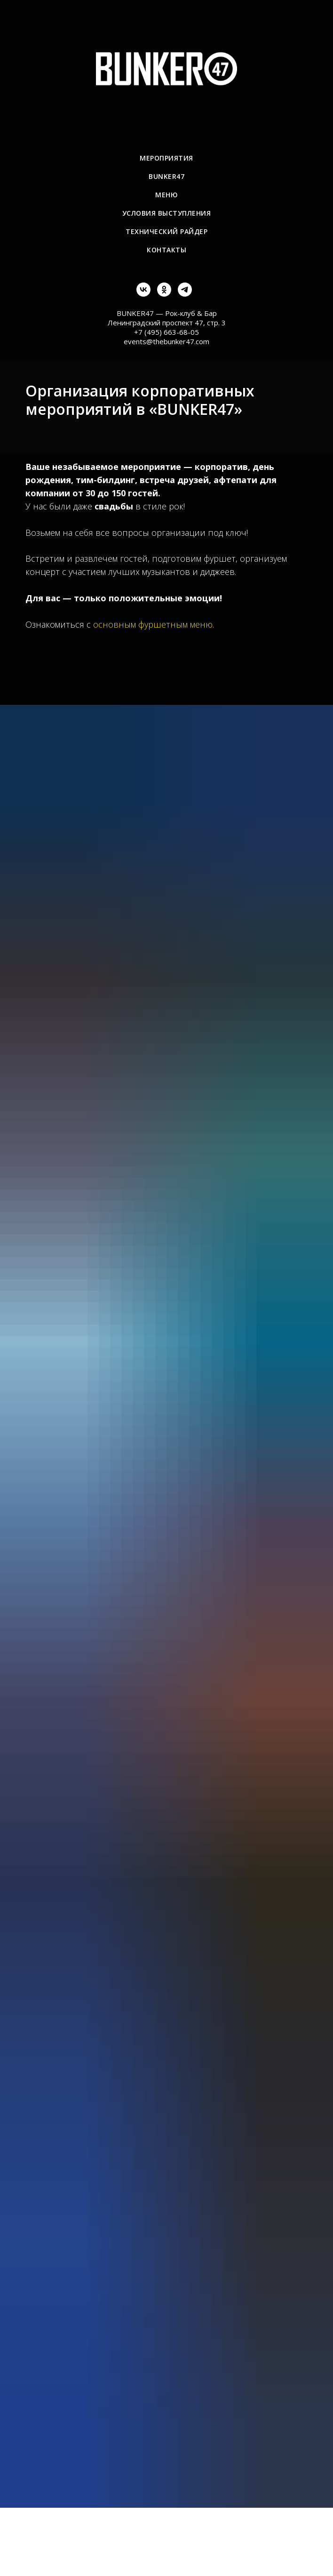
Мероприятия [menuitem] (166, 157)
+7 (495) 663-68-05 (166, 332)
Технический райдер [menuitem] (166, 231)
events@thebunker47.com (166, 341)
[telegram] (185, 294)
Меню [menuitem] (166, 194)
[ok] (164, 294)
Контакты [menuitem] (166, 249)
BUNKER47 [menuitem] (166, 176)
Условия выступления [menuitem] (166, 213)
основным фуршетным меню (153, 624)
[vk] (143, 294)
